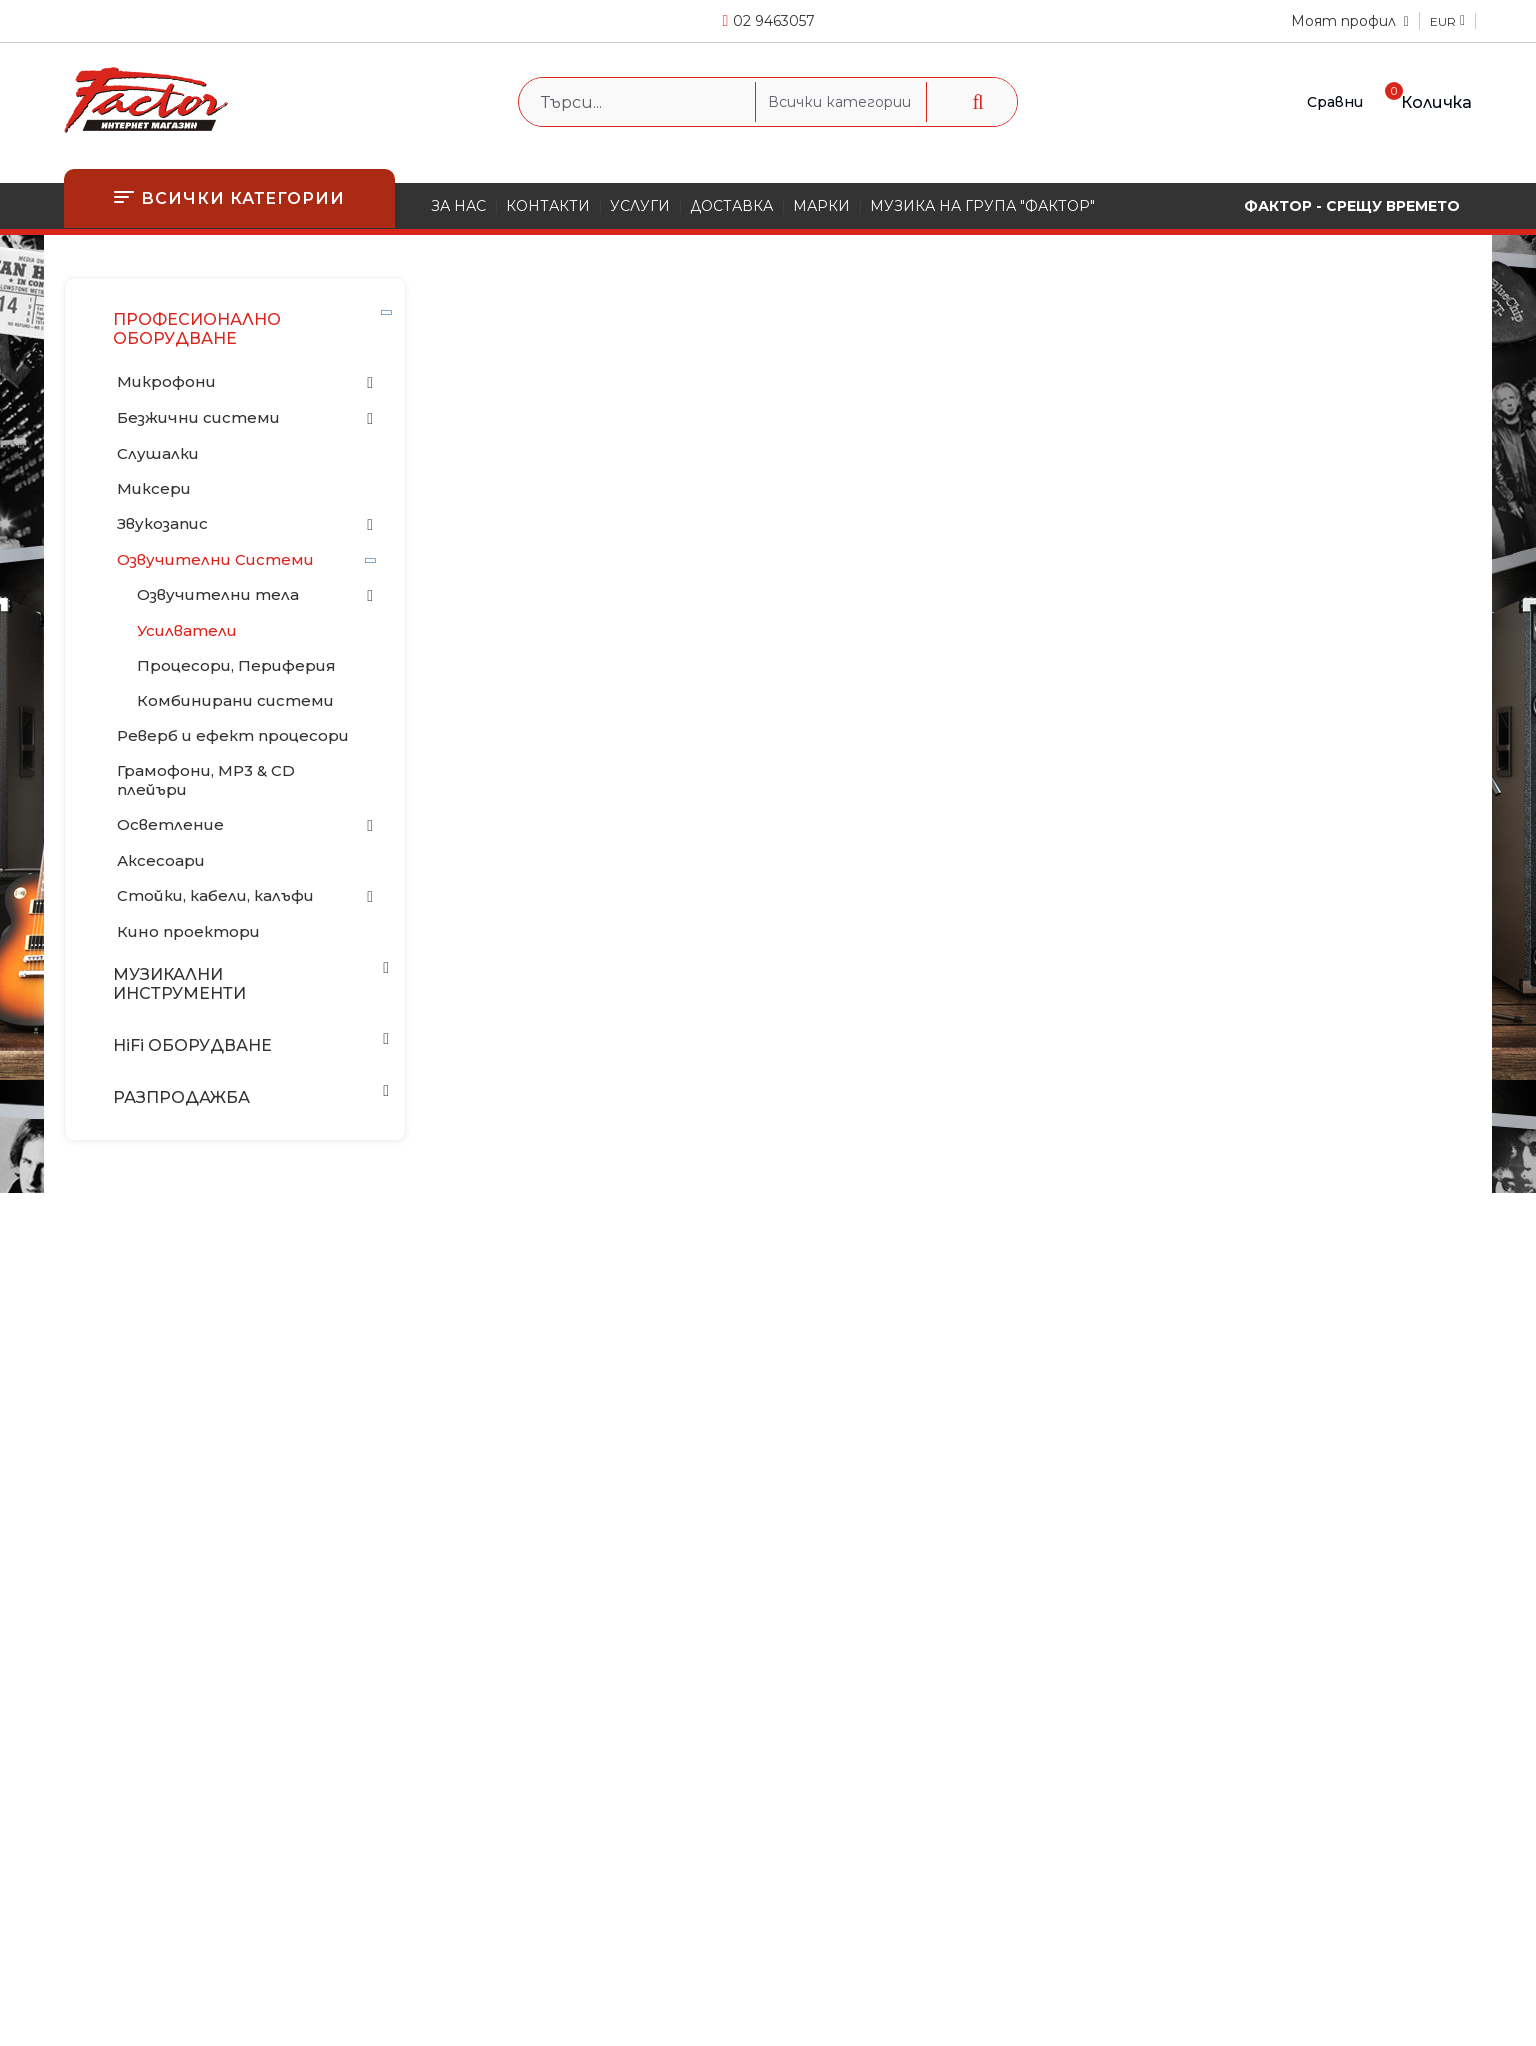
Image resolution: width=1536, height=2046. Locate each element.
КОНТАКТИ (548, 206)
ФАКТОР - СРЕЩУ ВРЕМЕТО (1352, 206)
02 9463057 (774, 21)
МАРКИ (821, 206)
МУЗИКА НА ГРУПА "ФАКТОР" (982, 206)
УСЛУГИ (640, 206)
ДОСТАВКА (731, 206)
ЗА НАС (458, 206)
